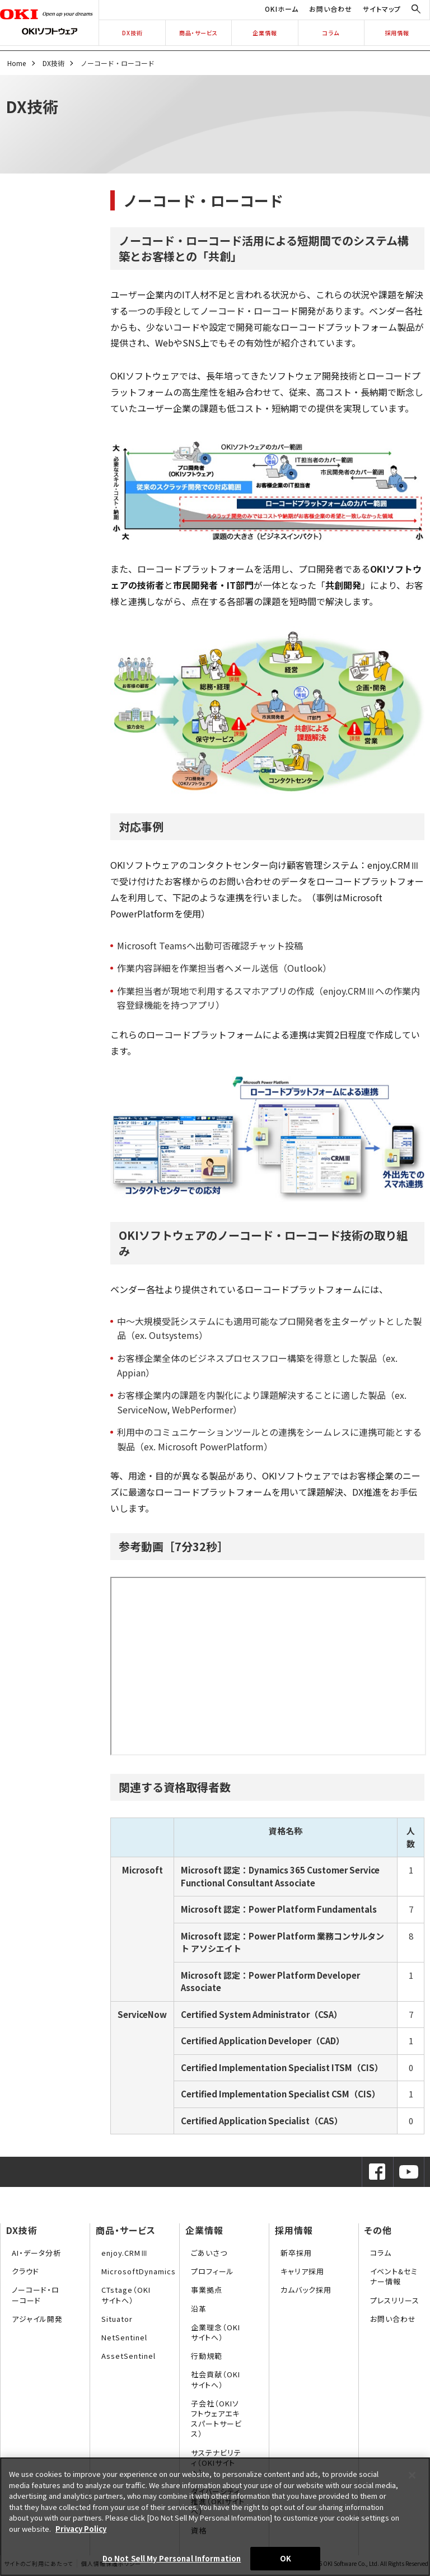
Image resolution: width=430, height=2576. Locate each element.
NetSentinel (124, 2337)
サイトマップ (382, 8)
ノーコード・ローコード (35, 2294)
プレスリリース (394, 2300)
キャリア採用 (302, 2271)
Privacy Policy (80, 2528)
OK (285, 2558)
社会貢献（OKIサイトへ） (215, 2379)
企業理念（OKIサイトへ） (215, 2332)
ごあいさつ (209, 2252)
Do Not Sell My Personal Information (171, 2558)
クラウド (25, 2271)
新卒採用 (296, 2252)
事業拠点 (206, 2289)
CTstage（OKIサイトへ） (126, 2294)
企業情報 (265, 33)
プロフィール (212, 2271)
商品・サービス (198, 33)
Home (16, 63)
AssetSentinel (128, 2355)
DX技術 (132, 33)
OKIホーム (281, 8)
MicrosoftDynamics (138, 2271)
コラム (330, 33)
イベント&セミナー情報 (394, 2276)
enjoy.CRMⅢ (124, 2252)
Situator (117, 2318)
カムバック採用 (306, 2289)
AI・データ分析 (36, 2252)
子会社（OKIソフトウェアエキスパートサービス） (216, 2418)
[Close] (412, 2475)
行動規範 (206, 2355)
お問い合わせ (330, 8)
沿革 (199, 2308)
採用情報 (397, 33)
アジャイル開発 (37, 2318)
